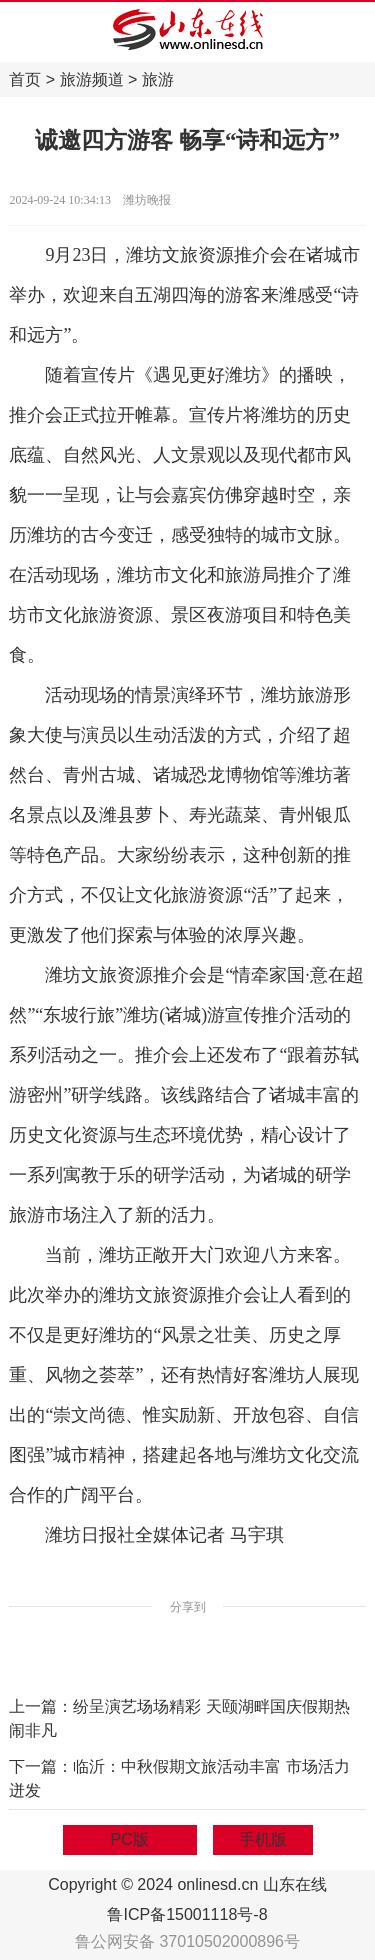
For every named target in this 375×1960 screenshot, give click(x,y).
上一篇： (41, 1706)
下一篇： (41, 1766)
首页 (25, 79)
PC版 (130, 1839)
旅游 (158, 79)
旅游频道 (92, 79)
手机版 (263, 1839)
